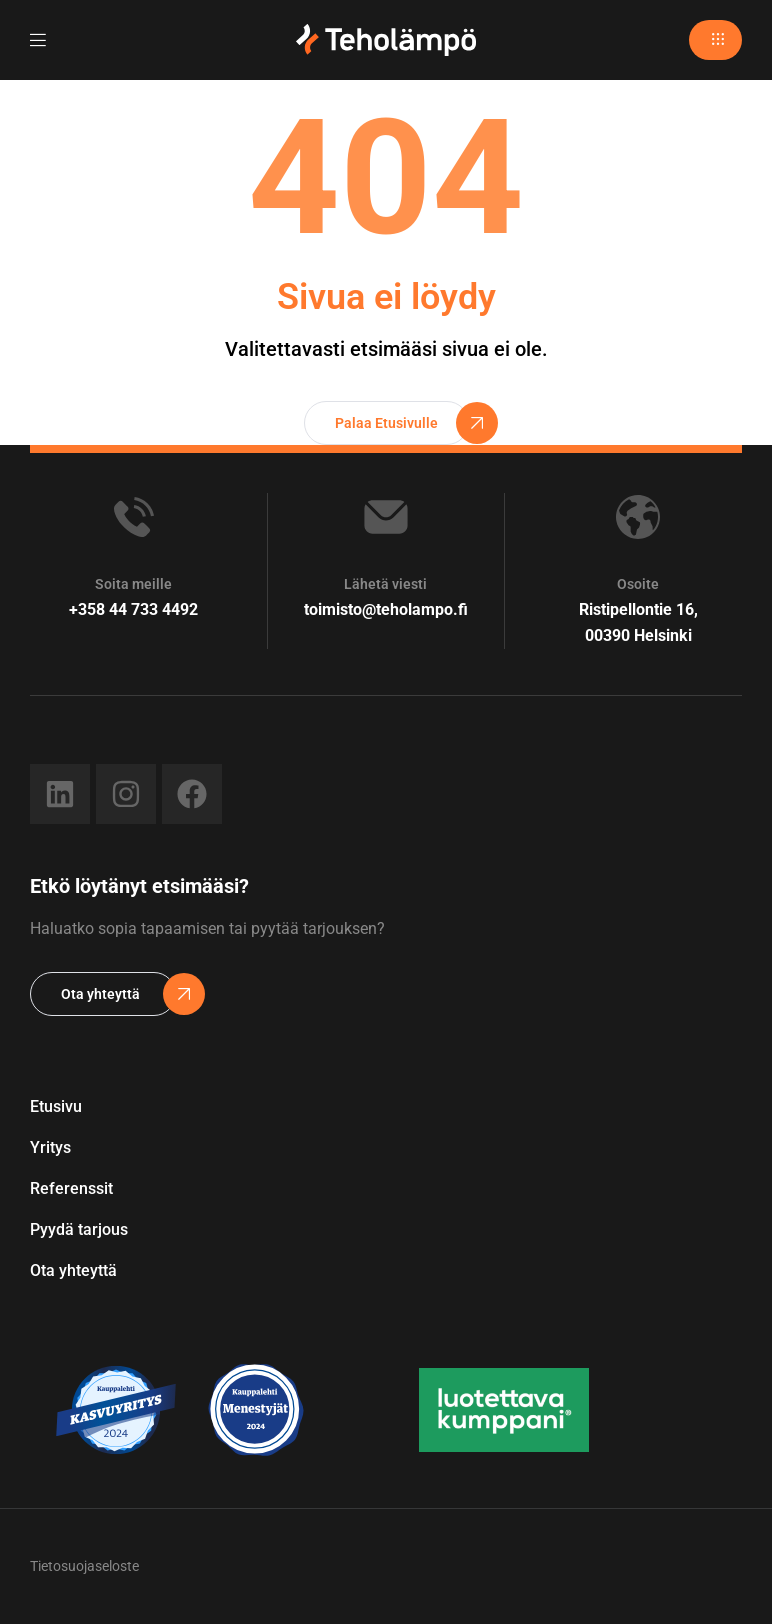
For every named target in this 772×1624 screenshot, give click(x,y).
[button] (715, 40)
